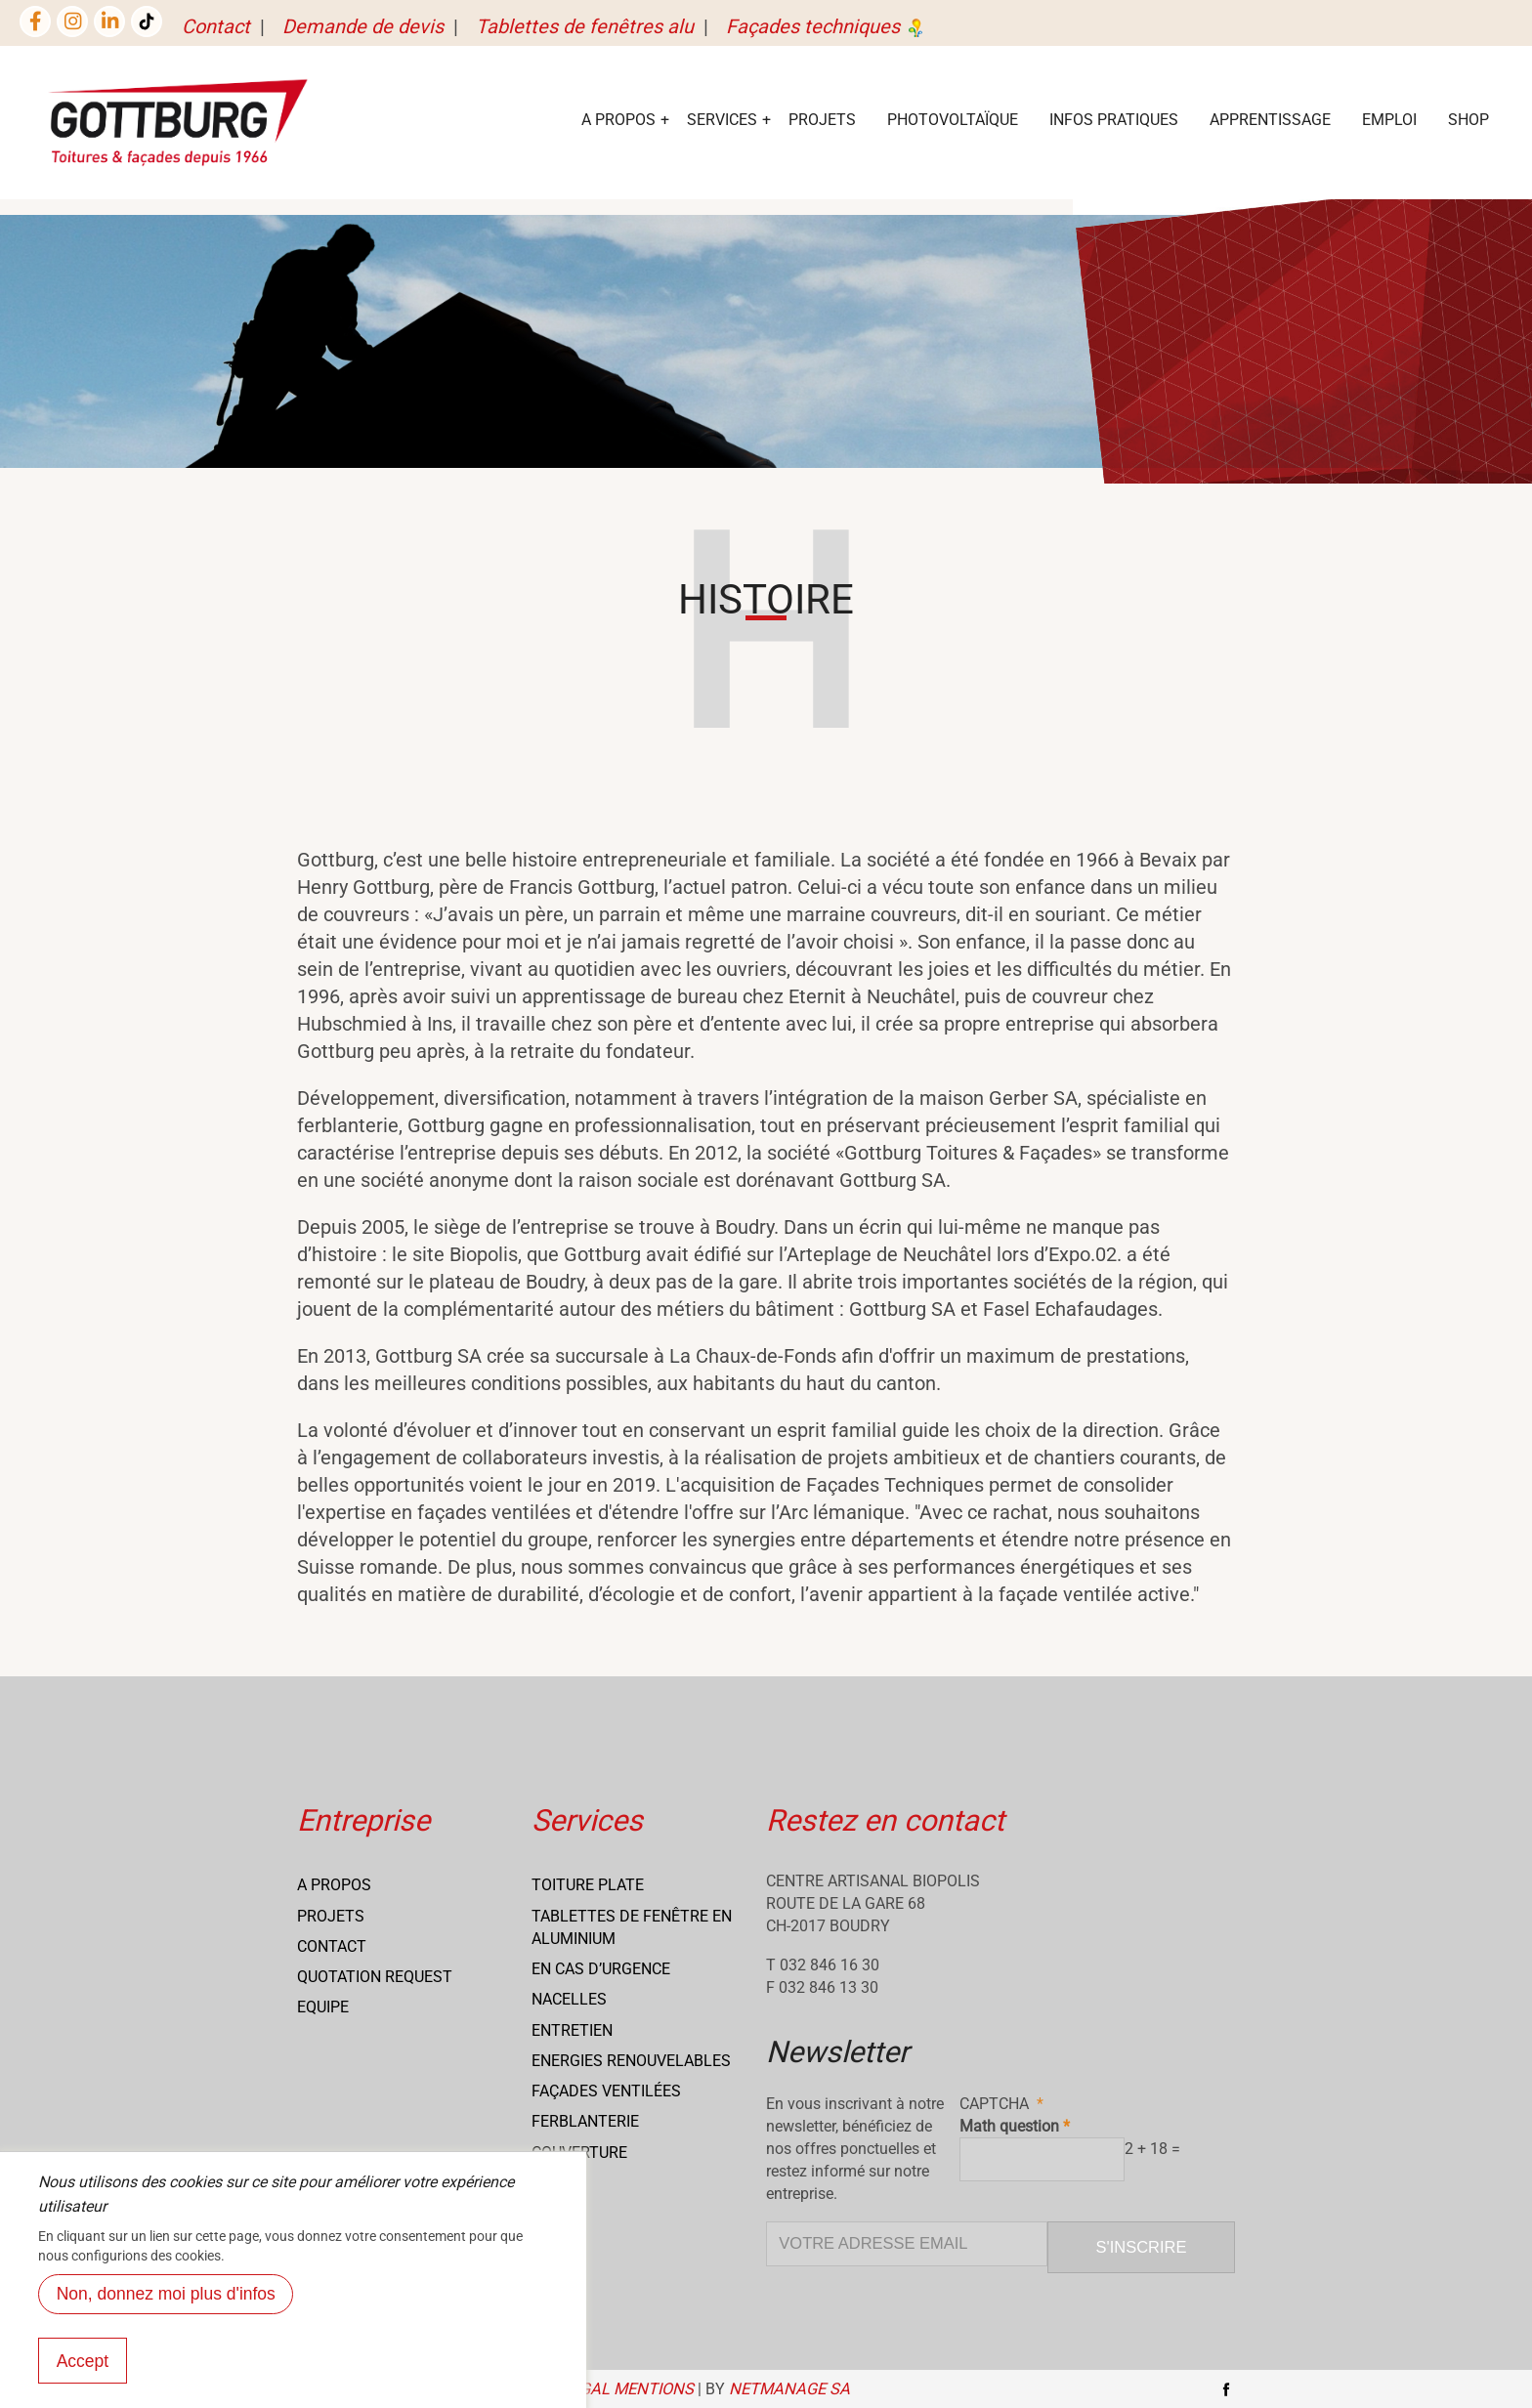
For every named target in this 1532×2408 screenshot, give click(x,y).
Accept (83, 2381)
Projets (822, 119)
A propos (334, 1885)
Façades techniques (826, 26)
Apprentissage (1270, 119)
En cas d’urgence (601, 1969)
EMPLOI (1389, 119)
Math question (1009, 2126)
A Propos (618, 119)
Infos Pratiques (1113, 119)
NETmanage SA (789, 2389)
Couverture (579, 2152)
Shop (1468, 119)
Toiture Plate (588, 1885)
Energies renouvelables (631, 2060)
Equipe (323, 2007)
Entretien (572, 2030)
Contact (216, 26)
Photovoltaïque (952, 119)
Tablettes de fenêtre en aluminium (632, 1927)
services (722, 119)
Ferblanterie (585, 2121)
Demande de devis (363, 26)
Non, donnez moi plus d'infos (166, 2314)
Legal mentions (628, 2389)
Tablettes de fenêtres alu (585, 26)
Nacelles (569, 1999)
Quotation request (374, 1976)
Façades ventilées (606, 2091)
